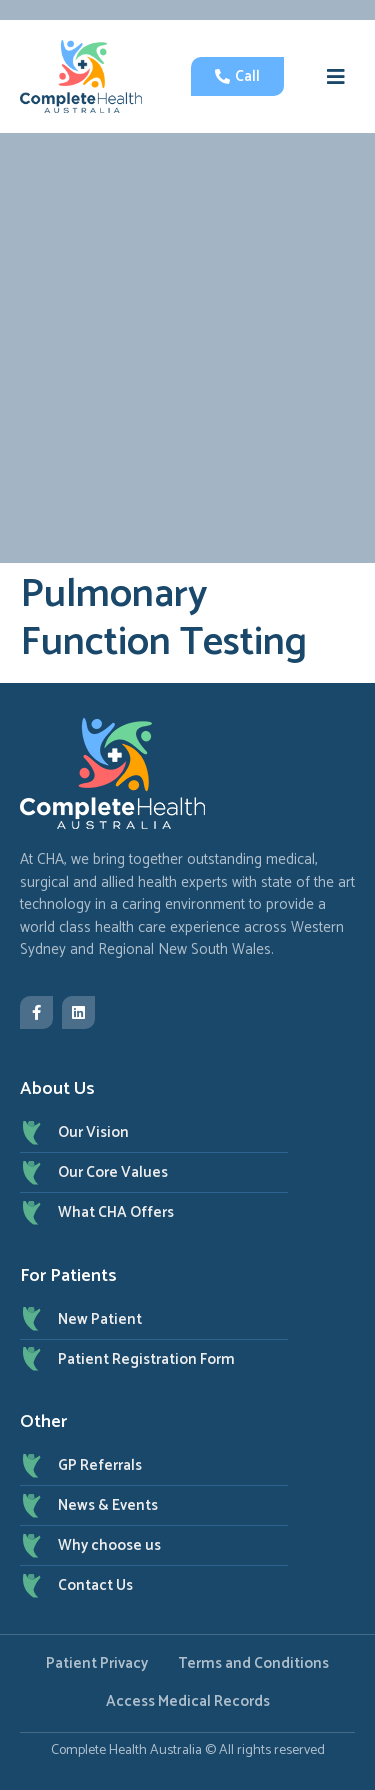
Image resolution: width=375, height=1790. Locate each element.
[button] (336, 77)
